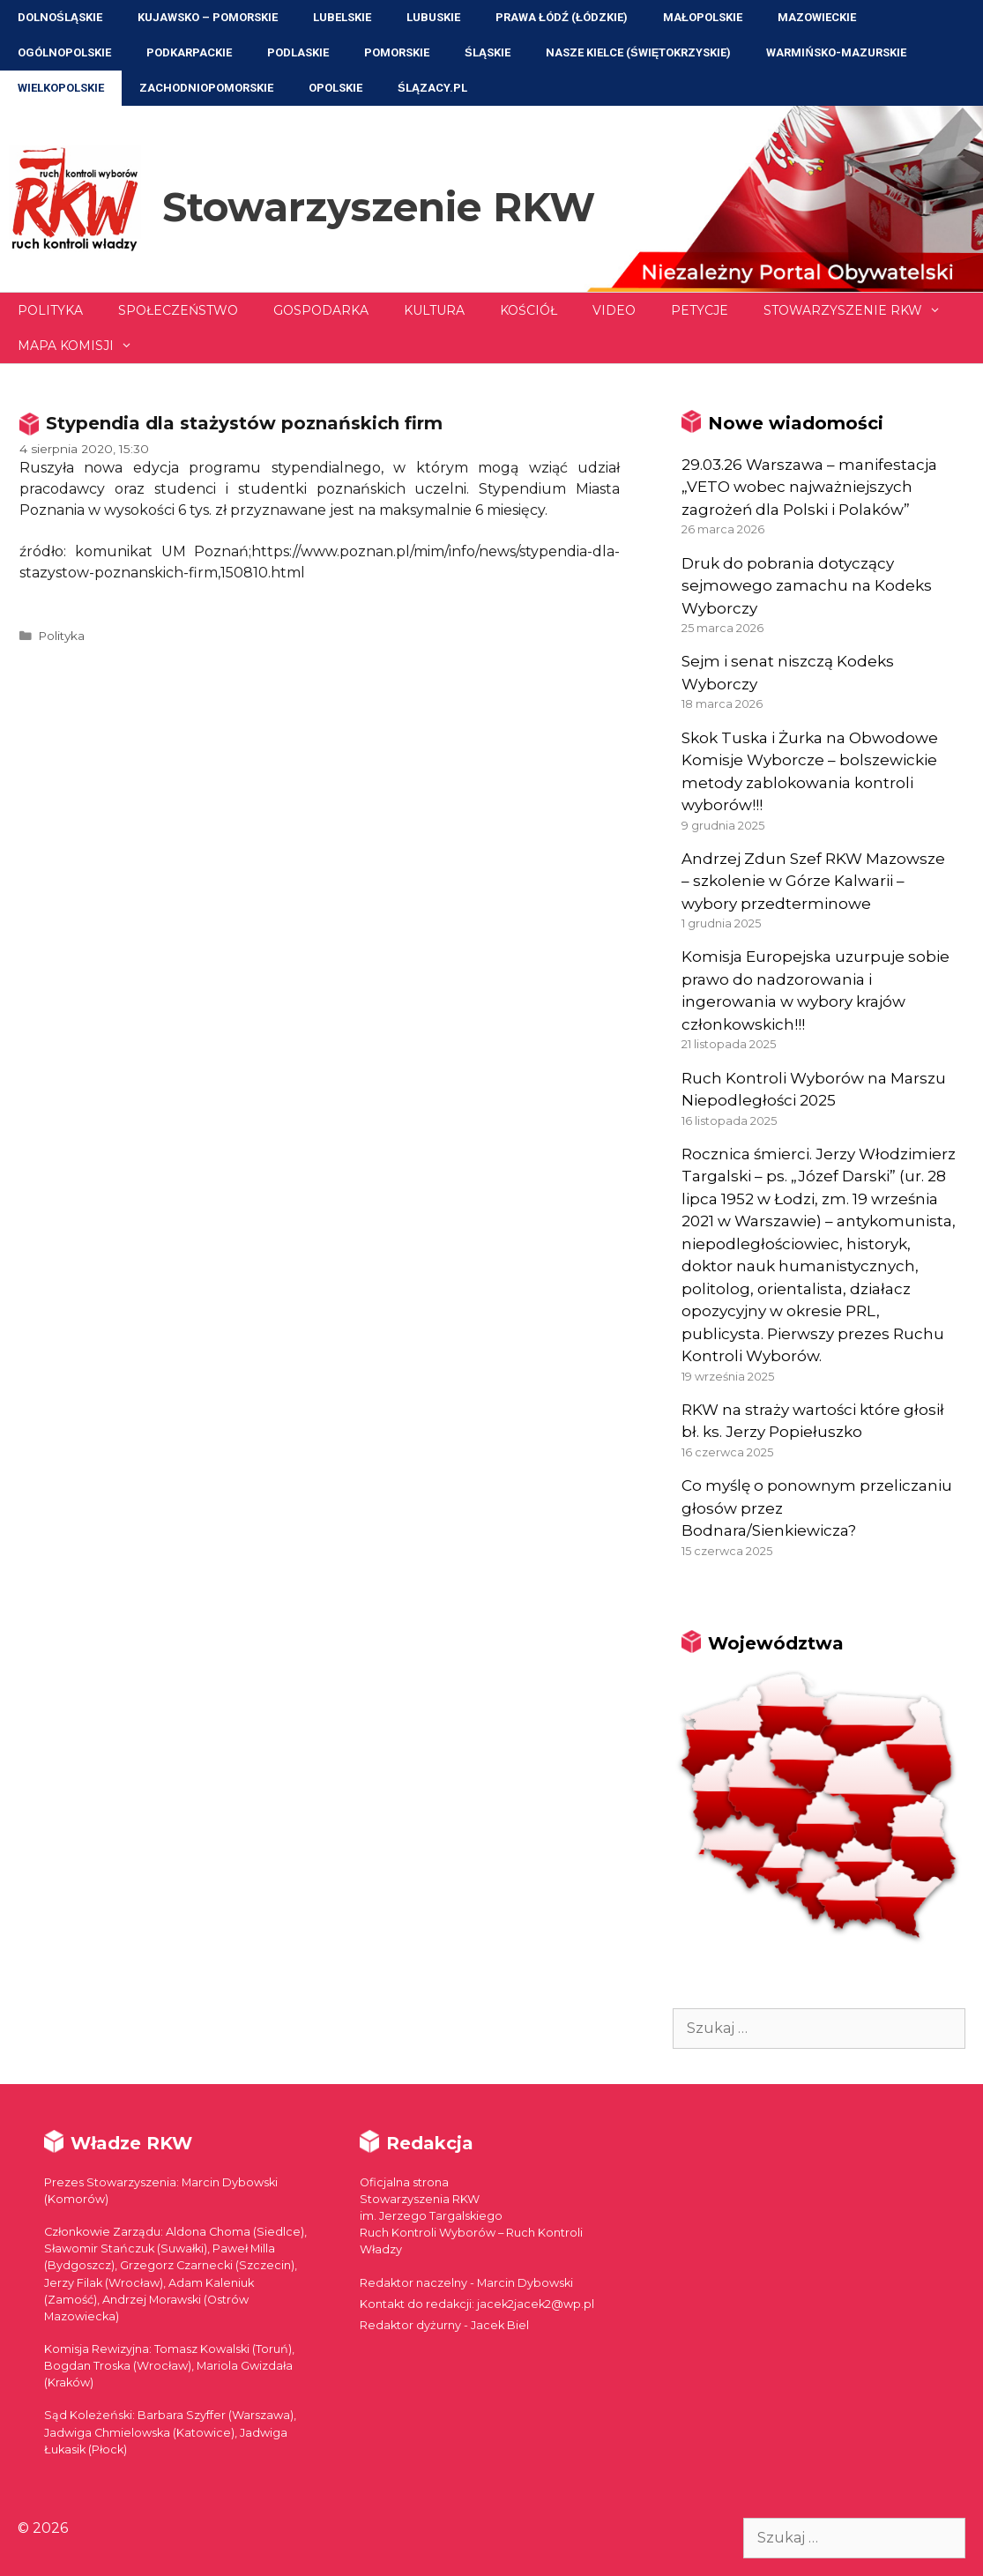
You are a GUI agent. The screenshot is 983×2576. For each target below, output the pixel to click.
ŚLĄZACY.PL (432, 87)
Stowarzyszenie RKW (378, 206)
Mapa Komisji (84, 345)
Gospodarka (321, 310)
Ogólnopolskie (64, 52)
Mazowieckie (817, 17)
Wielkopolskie (61, 87)
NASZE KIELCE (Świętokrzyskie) (638, 52)
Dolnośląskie (60, 17)
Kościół (528, 310)
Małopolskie (702, 17)
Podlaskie (298, 52)
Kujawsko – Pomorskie (208, 17)
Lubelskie (342, 17)
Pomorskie (396, 52)
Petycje (699, 310)
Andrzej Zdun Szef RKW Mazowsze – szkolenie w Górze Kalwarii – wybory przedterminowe (813, 881)
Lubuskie (433, 17)
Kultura (434, 310)
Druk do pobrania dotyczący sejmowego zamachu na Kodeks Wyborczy (806, 586)
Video (614, 310)
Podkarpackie (189, 52)
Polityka (50, 310)
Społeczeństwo (178, 310)
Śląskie (487, 52)
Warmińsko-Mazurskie (835, 52)
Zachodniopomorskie (206, 87)
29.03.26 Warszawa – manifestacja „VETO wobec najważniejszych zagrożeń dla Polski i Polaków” (809, 487)
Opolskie (335, 87)
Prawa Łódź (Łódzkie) (561, 17)
